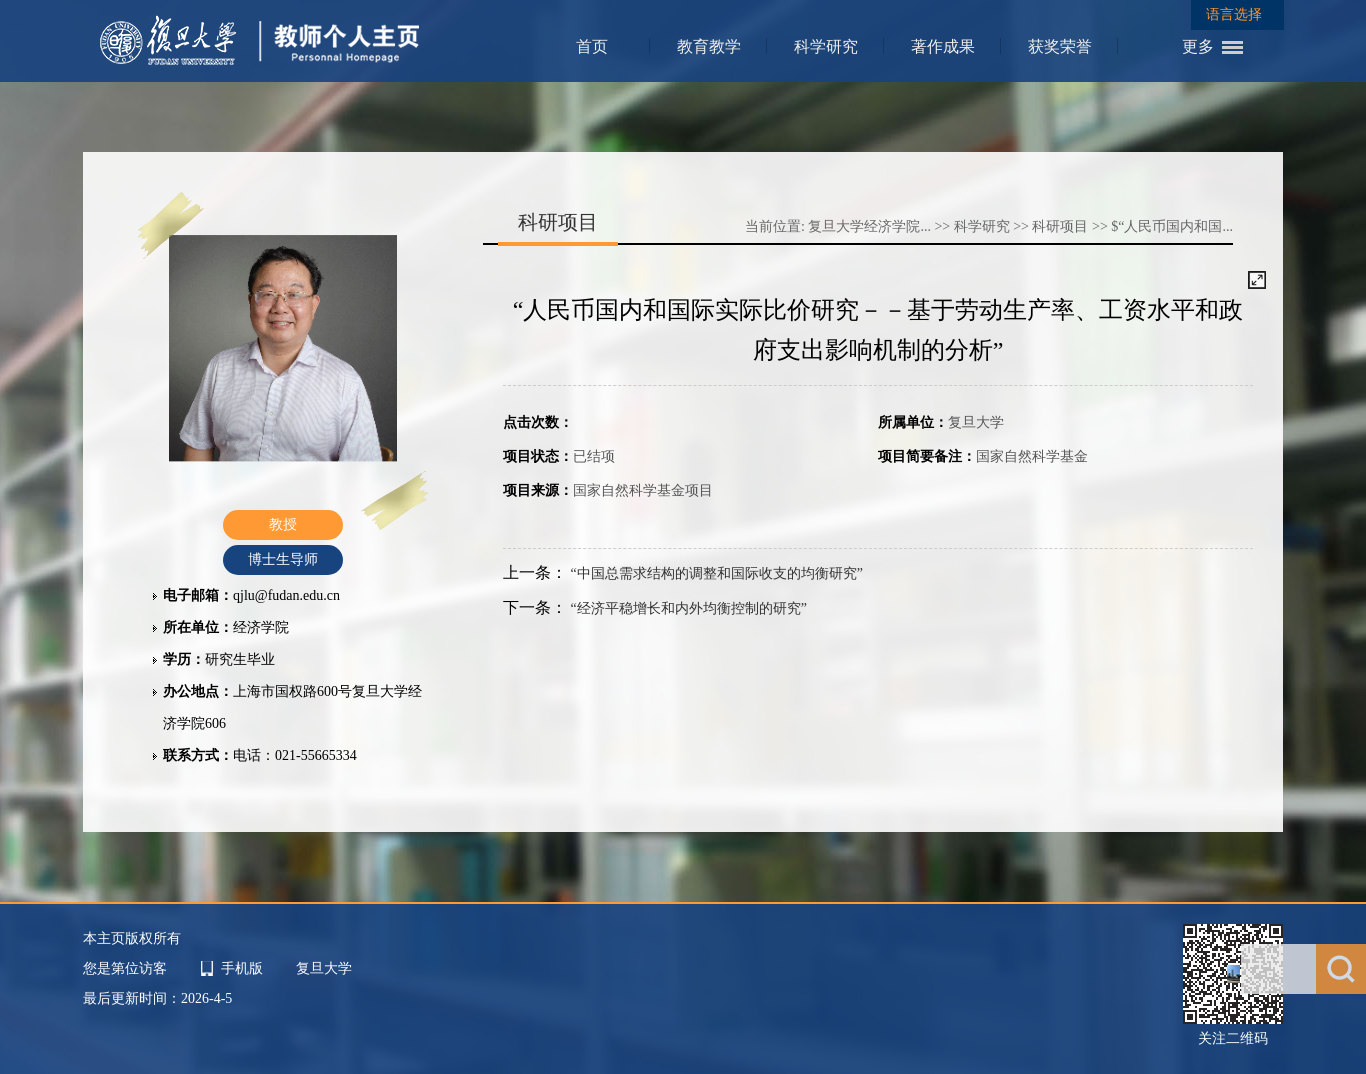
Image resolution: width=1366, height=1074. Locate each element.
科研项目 (1060, 226)
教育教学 (709, 46)
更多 (1198, 46)
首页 (592, 46)
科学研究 (826, 46)
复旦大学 (324, 968)
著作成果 (943, 46)
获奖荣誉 (1060, 46)
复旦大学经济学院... (869, 226)
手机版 (242, 968)
